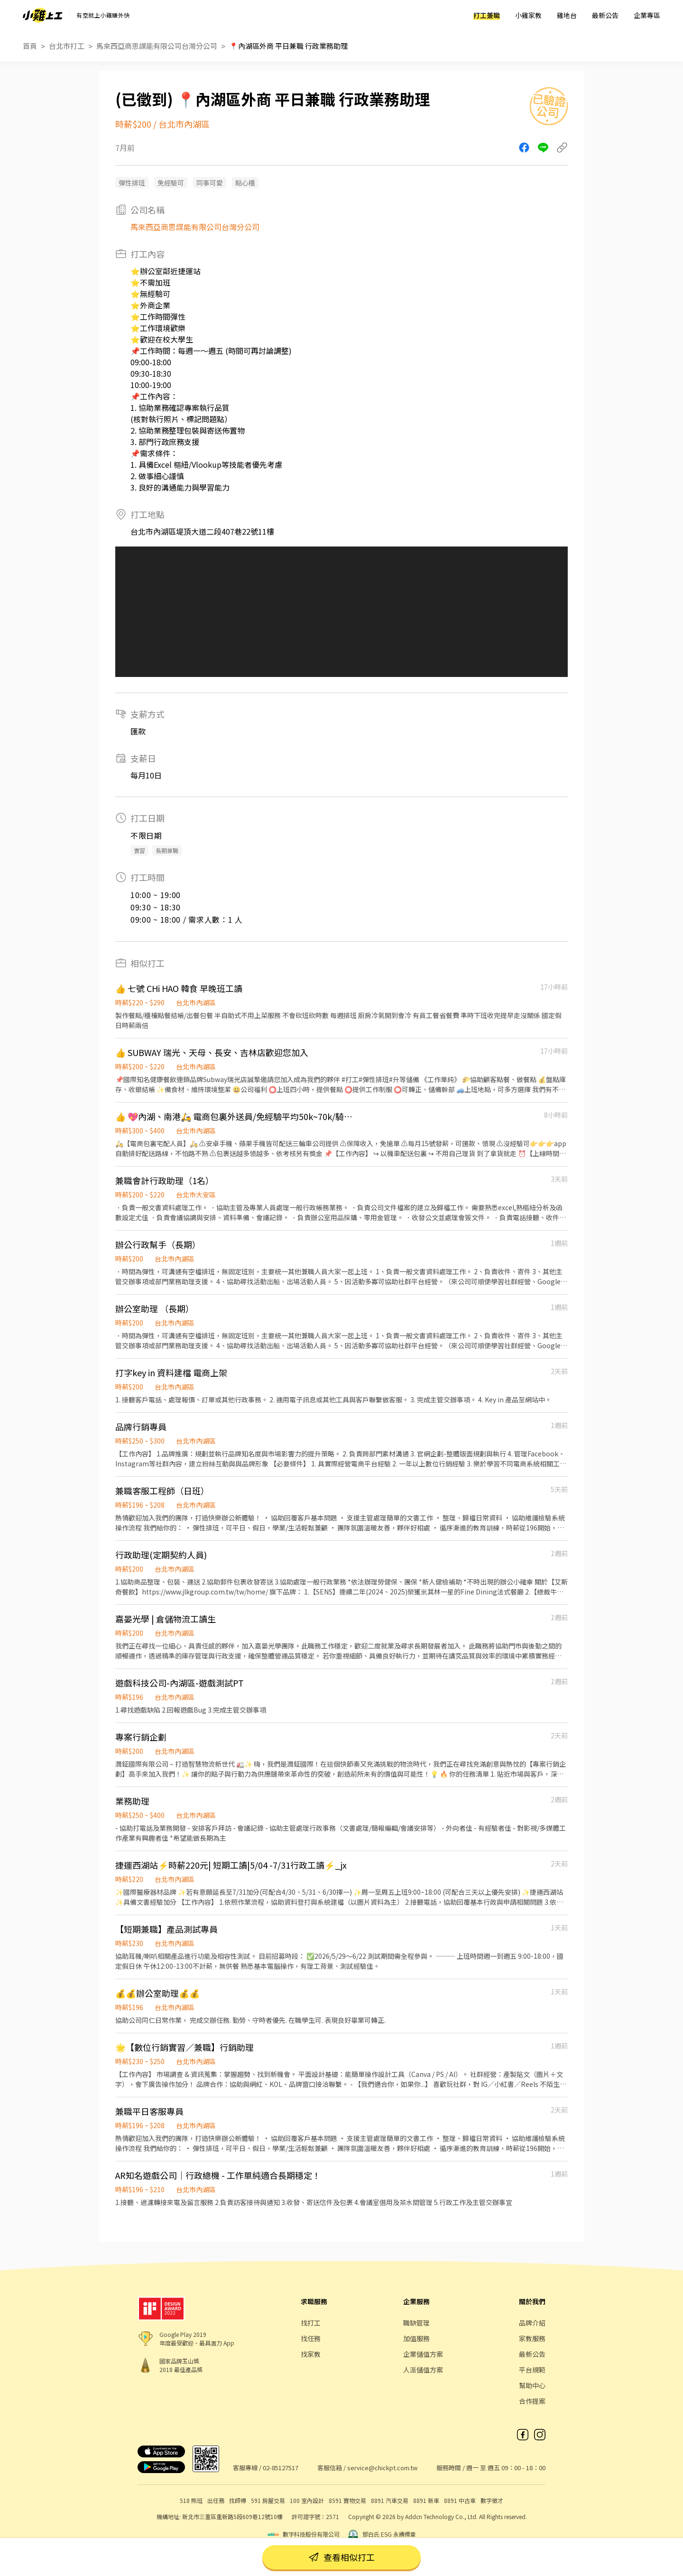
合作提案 (532, 2401)
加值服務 (416, 2338)
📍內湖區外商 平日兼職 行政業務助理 (288, 46)
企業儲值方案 (423, 2354)
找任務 (311, 2338)
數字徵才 (491, 2500)
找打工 (311, 2322)
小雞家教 (528, 15)
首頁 (30, 46)
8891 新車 (426, 2500)
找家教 (311, 2354)
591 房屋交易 (268, 2500)
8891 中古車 (460, 2500)
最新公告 (605, 15)
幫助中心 (532, 2385)
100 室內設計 (307, 2500)
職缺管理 (416, 2322)
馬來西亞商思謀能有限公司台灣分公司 (156, 46)
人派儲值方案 (423, 2369)
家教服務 (532, 2338)
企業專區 (647, 15)
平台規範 (532, 2369)
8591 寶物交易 (347, 2500)
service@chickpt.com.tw (382, 2467)
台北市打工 (66, 46)
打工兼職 (486, 15)
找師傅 (237, 2500)
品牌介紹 (532, 2322)
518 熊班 (191, 2500)
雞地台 (567, 15)
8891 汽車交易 (389, 2500)
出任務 (215, 2500)
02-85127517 (280, 2467)
